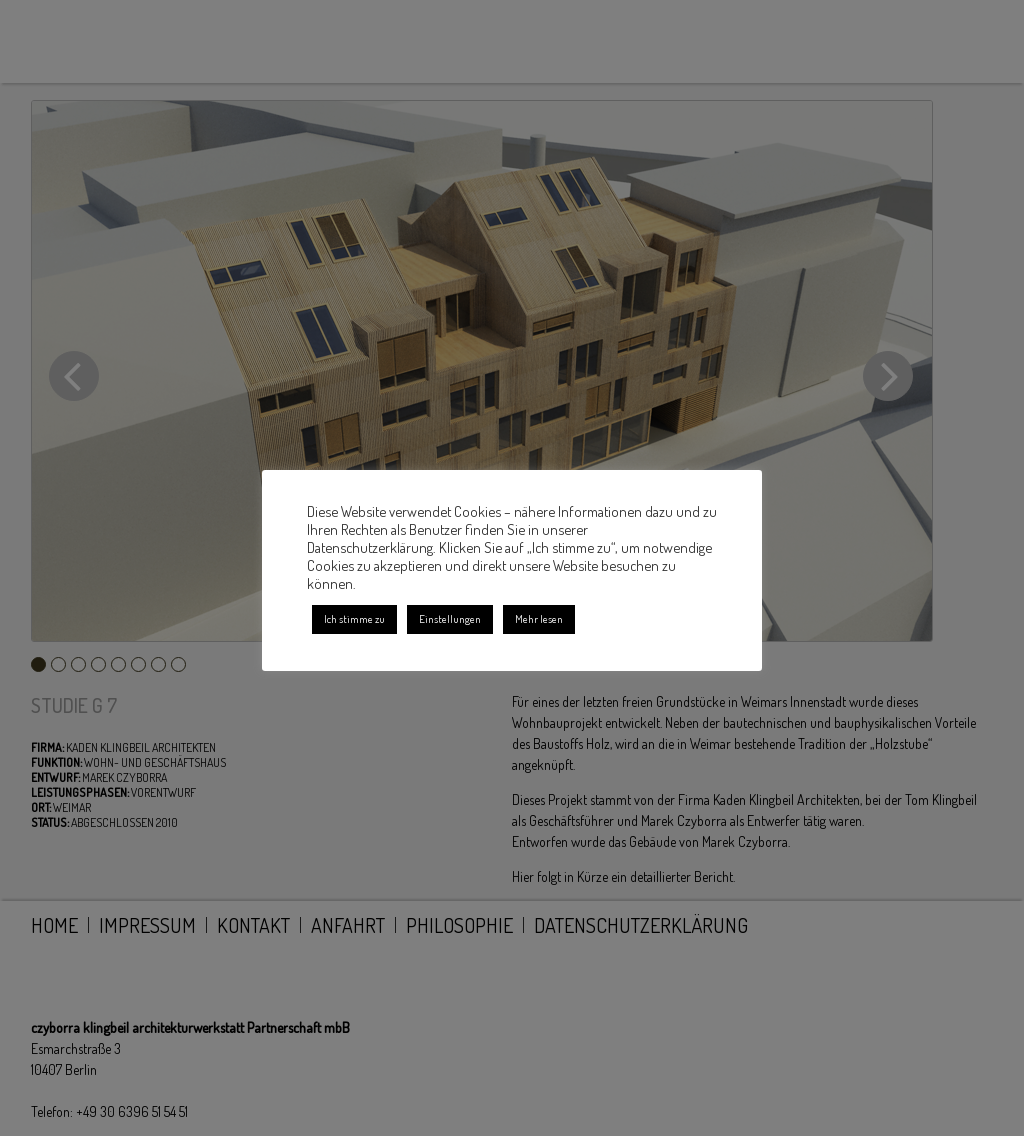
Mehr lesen (539, 619)
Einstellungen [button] (450, 619)
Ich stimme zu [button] (354, 619)
